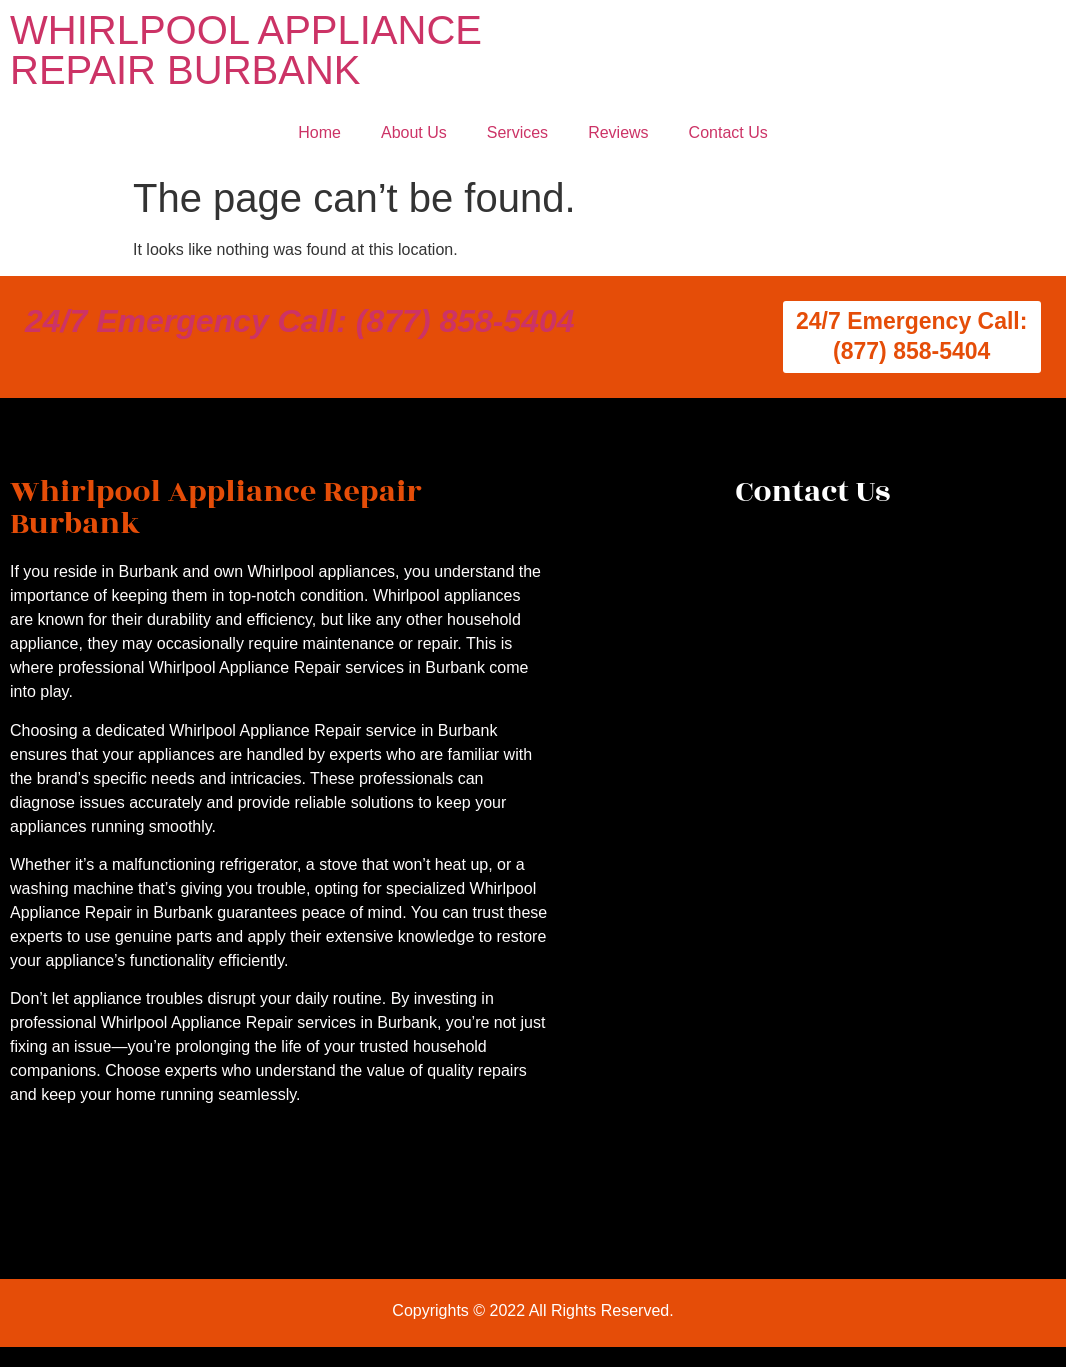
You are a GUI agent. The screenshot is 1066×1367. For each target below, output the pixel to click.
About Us (414, 132)
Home (319, 132)
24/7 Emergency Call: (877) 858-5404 (300, 321)
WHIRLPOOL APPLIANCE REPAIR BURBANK (246, 50)
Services (517, 132)
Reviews (618, 132)
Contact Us (728, 132)
